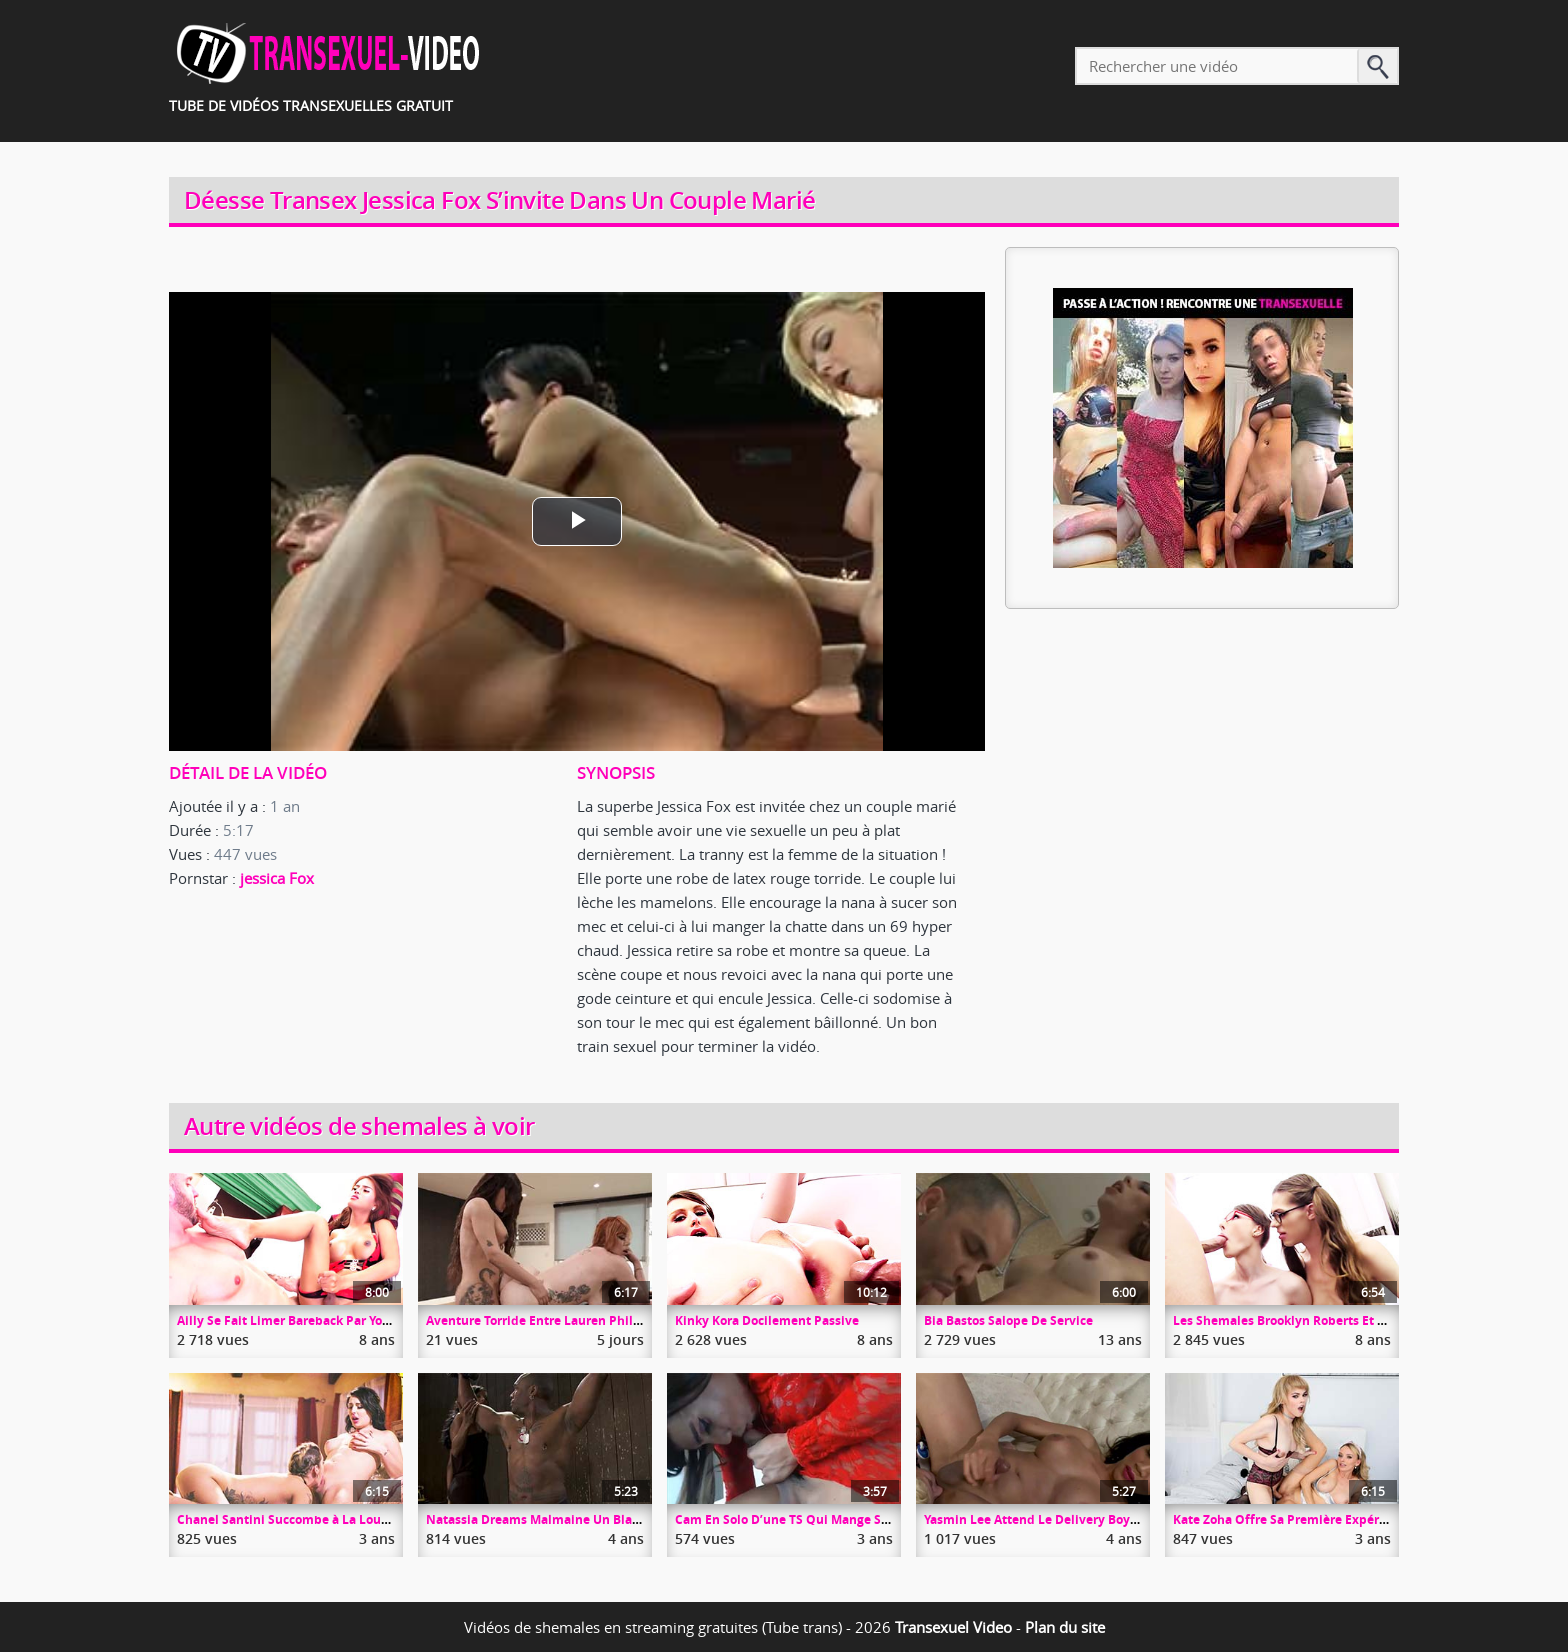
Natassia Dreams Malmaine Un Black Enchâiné (564, 1519)
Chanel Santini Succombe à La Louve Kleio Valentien (333, 1519)
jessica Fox (277, 878)
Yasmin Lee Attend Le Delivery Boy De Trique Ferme (1077, 1519)
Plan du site (1065, 1627)
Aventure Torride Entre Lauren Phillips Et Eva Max (574, 1320)
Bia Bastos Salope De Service (1008, 1320)
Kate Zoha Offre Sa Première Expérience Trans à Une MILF (1344, 1519)
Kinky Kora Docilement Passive (767, 1320)
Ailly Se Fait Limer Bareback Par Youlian (295, 1320)
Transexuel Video (953, 1627)
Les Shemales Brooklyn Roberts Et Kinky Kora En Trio (1328, 1320)
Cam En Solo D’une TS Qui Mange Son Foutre (806, 1519)
